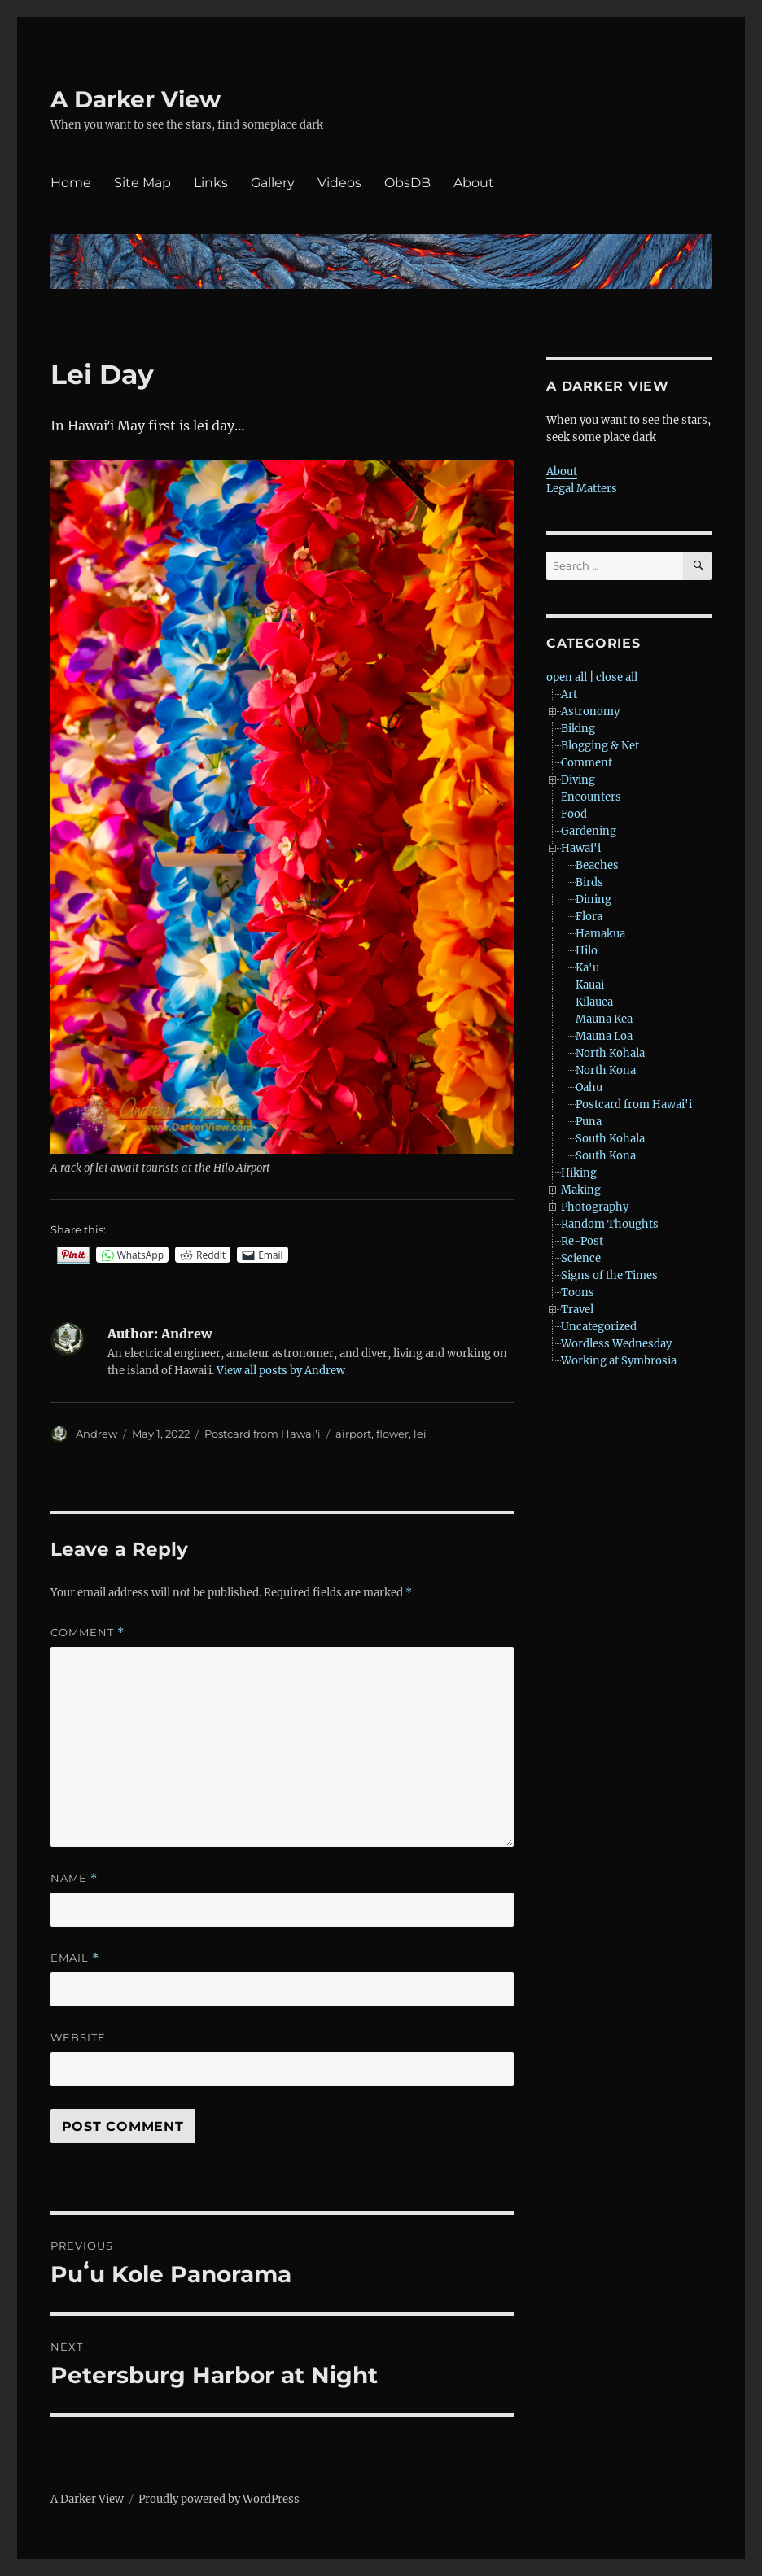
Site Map (142, 182)
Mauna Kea (604, 1019)
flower (392, 1433)
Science (581, 1258)
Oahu (589, 1087)
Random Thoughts (610, 1224)
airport (353, 1433)
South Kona (606, 1156)
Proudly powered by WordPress (219, 2499)
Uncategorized (599, 1327)
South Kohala (610, 1139)
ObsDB (407, 182)
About (473, 182)
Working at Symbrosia (619, 1361)
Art (569, 694)
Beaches (597, 865)
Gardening (588, 831)
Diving (578, 780)
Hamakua (600, 934)
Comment (87, 1632)
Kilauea (594, 1002)
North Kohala (610, 1053)
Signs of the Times (609, 1275)
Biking (578, 729)
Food (574, 814)
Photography (594, 1207)
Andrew (96, 1433)
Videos (339, 182)
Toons (577, 1292)
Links (211, 182)
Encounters (591, 797)
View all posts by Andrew (281, 1371)
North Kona (606, 1070)
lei (420, 1433)
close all (616, 677)
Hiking (579, 1173)
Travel (577, 1309)
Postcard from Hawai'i (262, 1433)
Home (70, 182)
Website (78, 2037)
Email (74, 1958)
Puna (589, 1122)
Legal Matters (581, 489)
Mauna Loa (604, 1036)
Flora (589, 916)
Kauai (590, 985)
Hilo (587, 951)
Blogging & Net (600, 746)
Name (74, 1878)
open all (566, 677)
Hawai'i (581, 848)
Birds (589, 882)
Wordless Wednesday (616, 1344)
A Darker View (135, 99)
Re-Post (582, 1241)
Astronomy (590, 711)
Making (581, 1190)
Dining (593, 899)
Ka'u (587, 968)
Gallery (273, 182)
